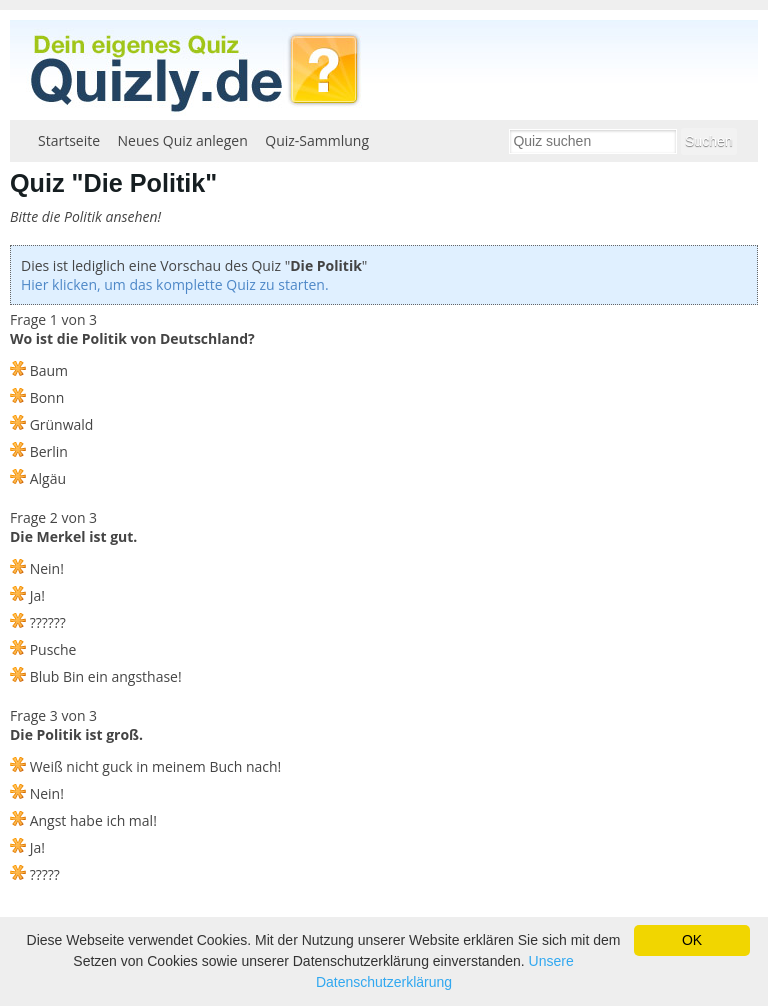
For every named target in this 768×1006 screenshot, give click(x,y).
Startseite (69, 140)
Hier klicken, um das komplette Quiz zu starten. (175, 284)
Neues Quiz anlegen (183, 140)
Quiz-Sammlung (317, 140)
